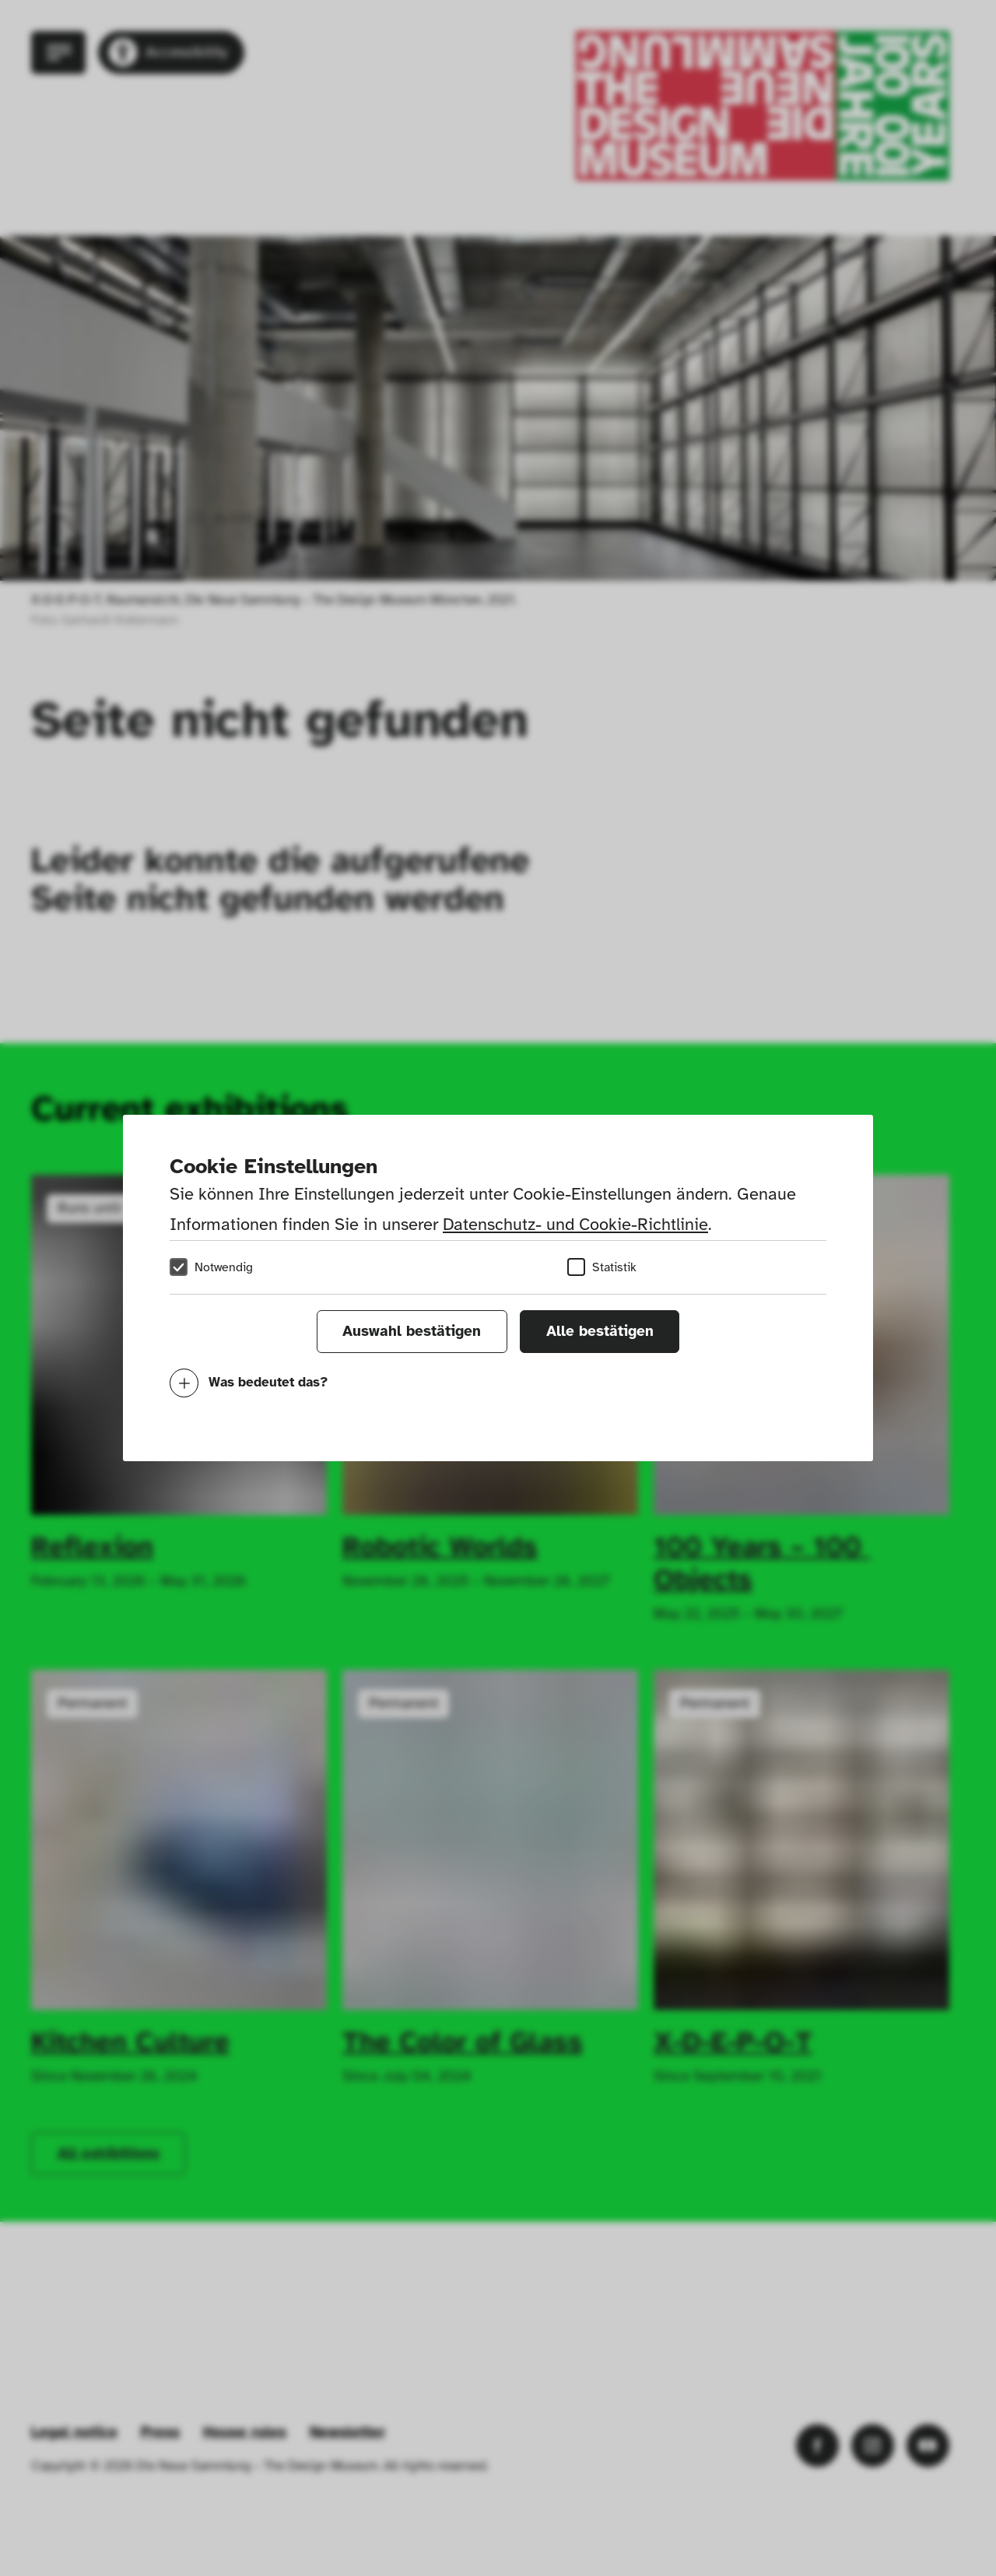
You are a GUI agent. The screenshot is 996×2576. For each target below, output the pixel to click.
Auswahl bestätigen (411, 1331)
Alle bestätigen (600, 1331)
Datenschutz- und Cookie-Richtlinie (575, 1224)
